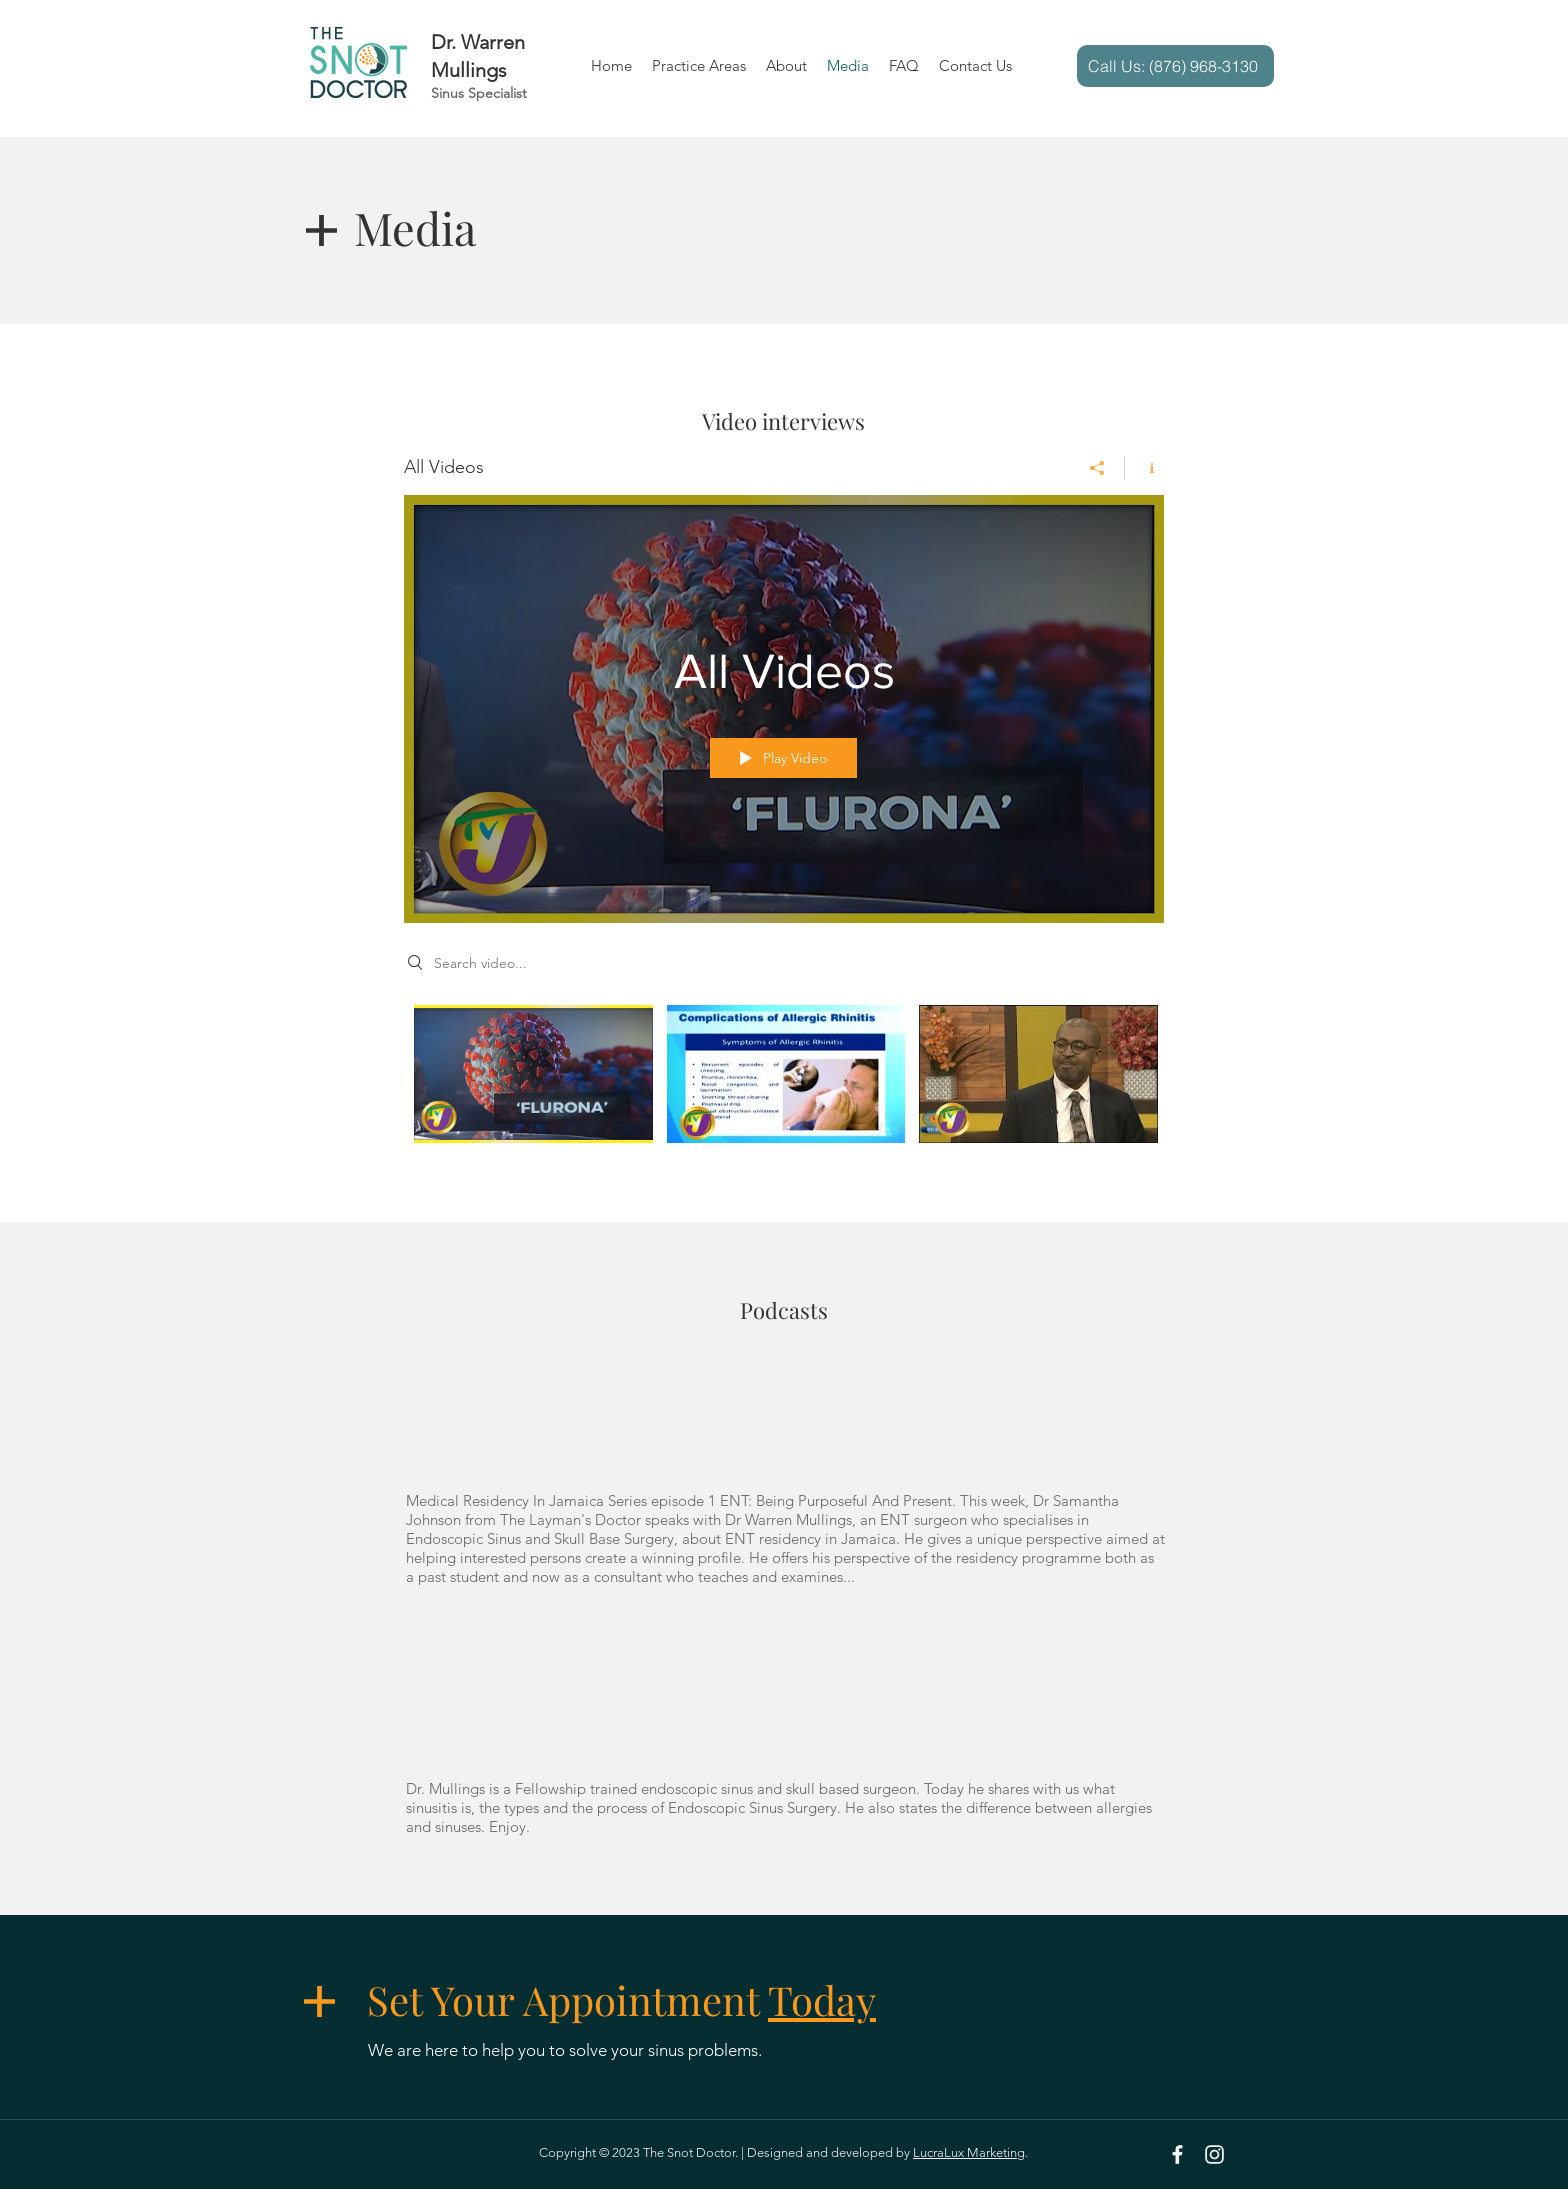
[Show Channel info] (1144, 468)
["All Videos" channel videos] (784, 1088)
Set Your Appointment (621, 1999)
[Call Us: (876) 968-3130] (1175, 66)
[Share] (1097, 468)
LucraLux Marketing (969, 2152)
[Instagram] (1214, 2154)
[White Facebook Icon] (1177, 2154)
